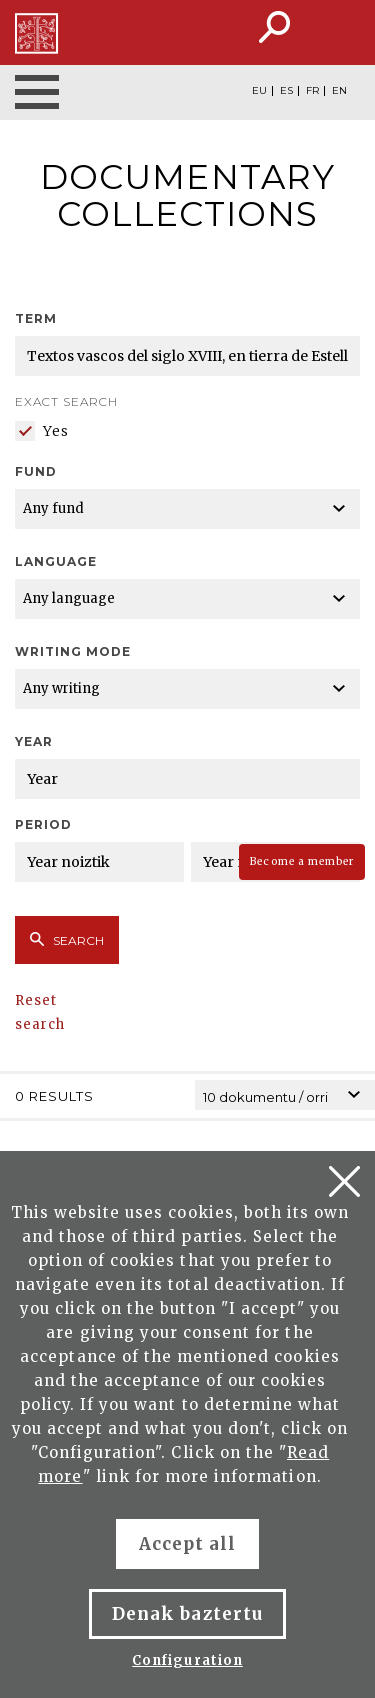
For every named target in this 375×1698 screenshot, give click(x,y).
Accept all (187, 1544)
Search (67, 940)
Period (43, 824)
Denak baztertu (187, 1614)
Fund (36, 471)
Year (34, 741)
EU (259, 91)
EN (339, 91)
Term (36, 318)
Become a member (302, 861)
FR (312, 91)
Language (56, 561)
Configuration (187, 1660)
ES (286, 91)
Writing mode (73, 651)
